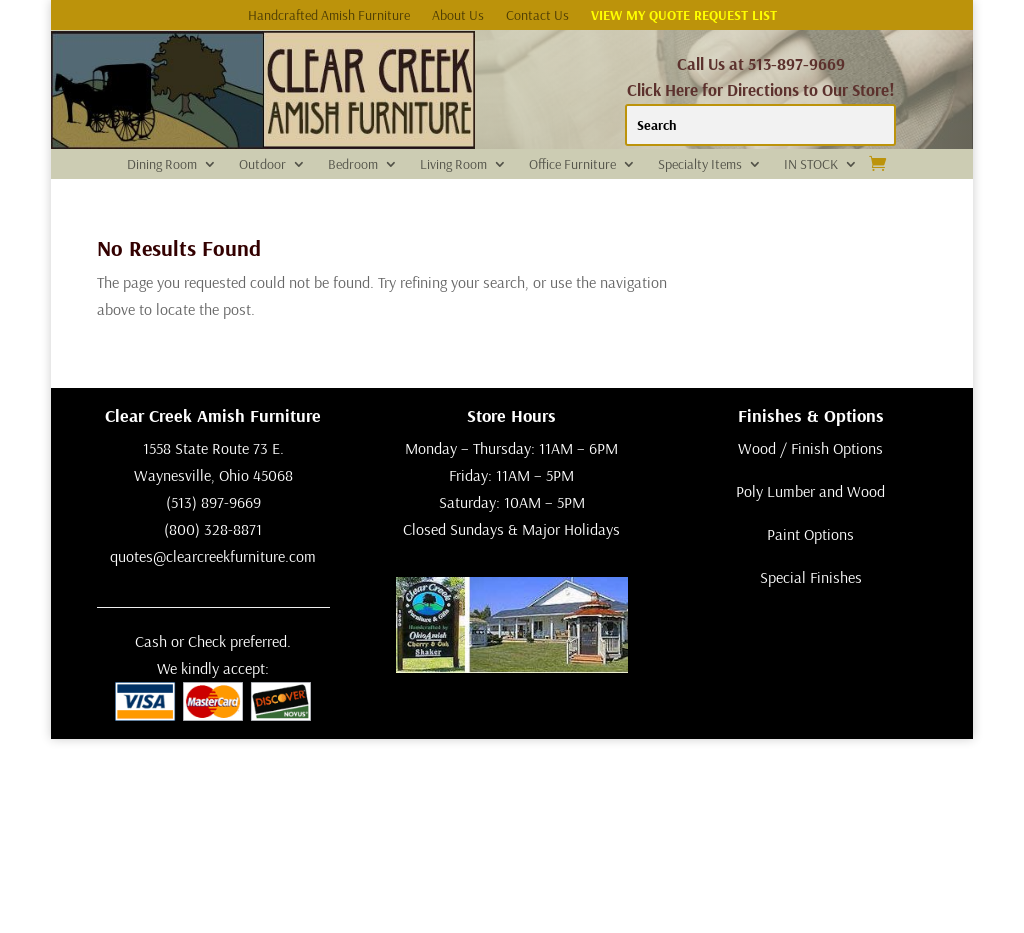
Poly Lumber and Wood (810, 491)
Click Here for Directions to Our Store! (761, 89)
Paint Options (810, 534)
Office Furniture (572, 165)
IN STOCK (811, 165)
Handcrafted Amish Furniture (329, 16)
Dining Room (162, 165)
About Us (458, 16)
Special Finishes (811, 577)
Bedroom (353, 165)
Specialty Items (700, 165)
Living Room (453, 165)
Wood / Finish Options (810, 448)
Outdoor (262, 165)
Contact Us (537, 16)
